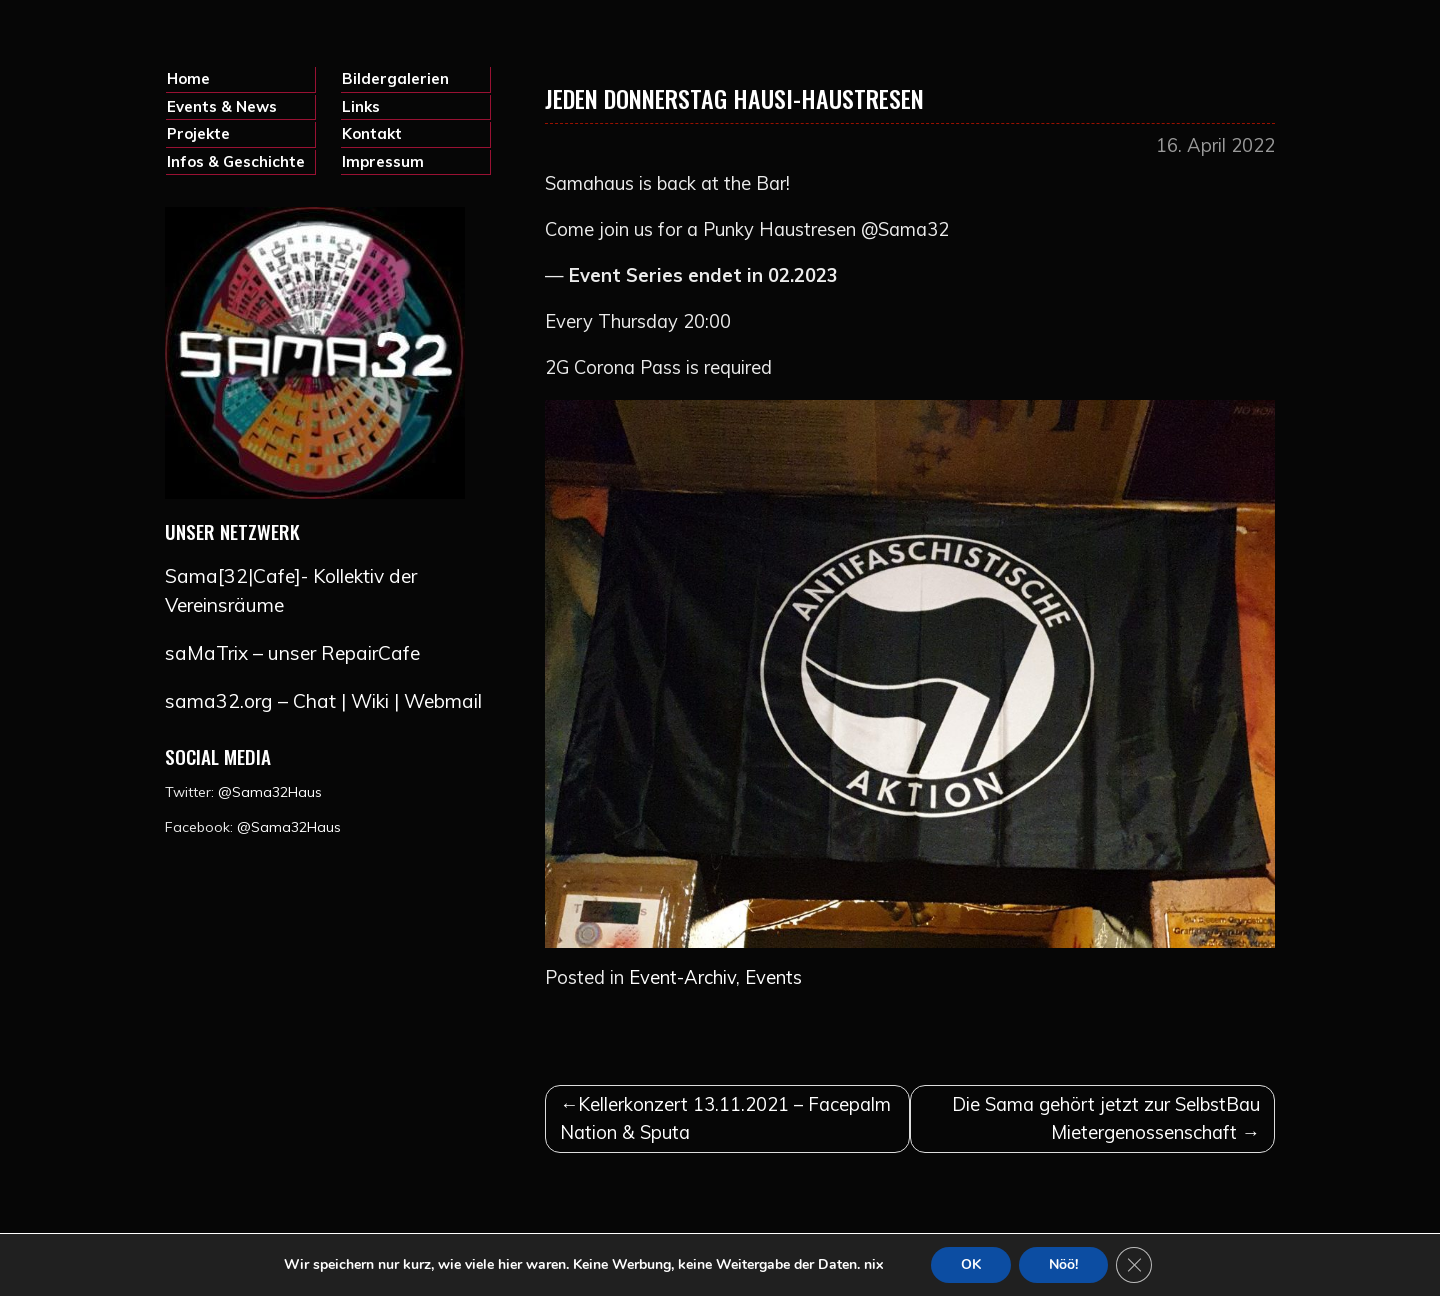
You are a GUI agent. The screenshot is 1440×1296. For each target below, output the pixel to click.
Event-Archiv (682, 977)
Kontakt (372, 133)
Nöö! (1063, 1264)
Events (773, 977)
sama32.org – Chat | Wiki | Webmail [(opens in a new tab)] (323, 701)
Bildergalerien (395, 78)
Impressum (383, 161)
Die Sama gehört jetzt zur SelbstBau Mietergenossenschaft (1106, 1118)
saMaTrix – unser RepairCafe (292, 653)
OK (971, 1264)
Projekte (198, 133)
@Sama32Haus (270, 792)
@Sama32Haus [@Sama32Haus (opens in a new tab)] (289, 827)
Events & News (222, 106)
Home (188, 78)
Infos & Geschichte (236, 161)
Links (361, 106)
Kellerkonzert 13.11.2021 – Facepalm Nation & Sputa (725, 1118)
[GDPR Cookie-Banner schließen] (1134, 1265)
